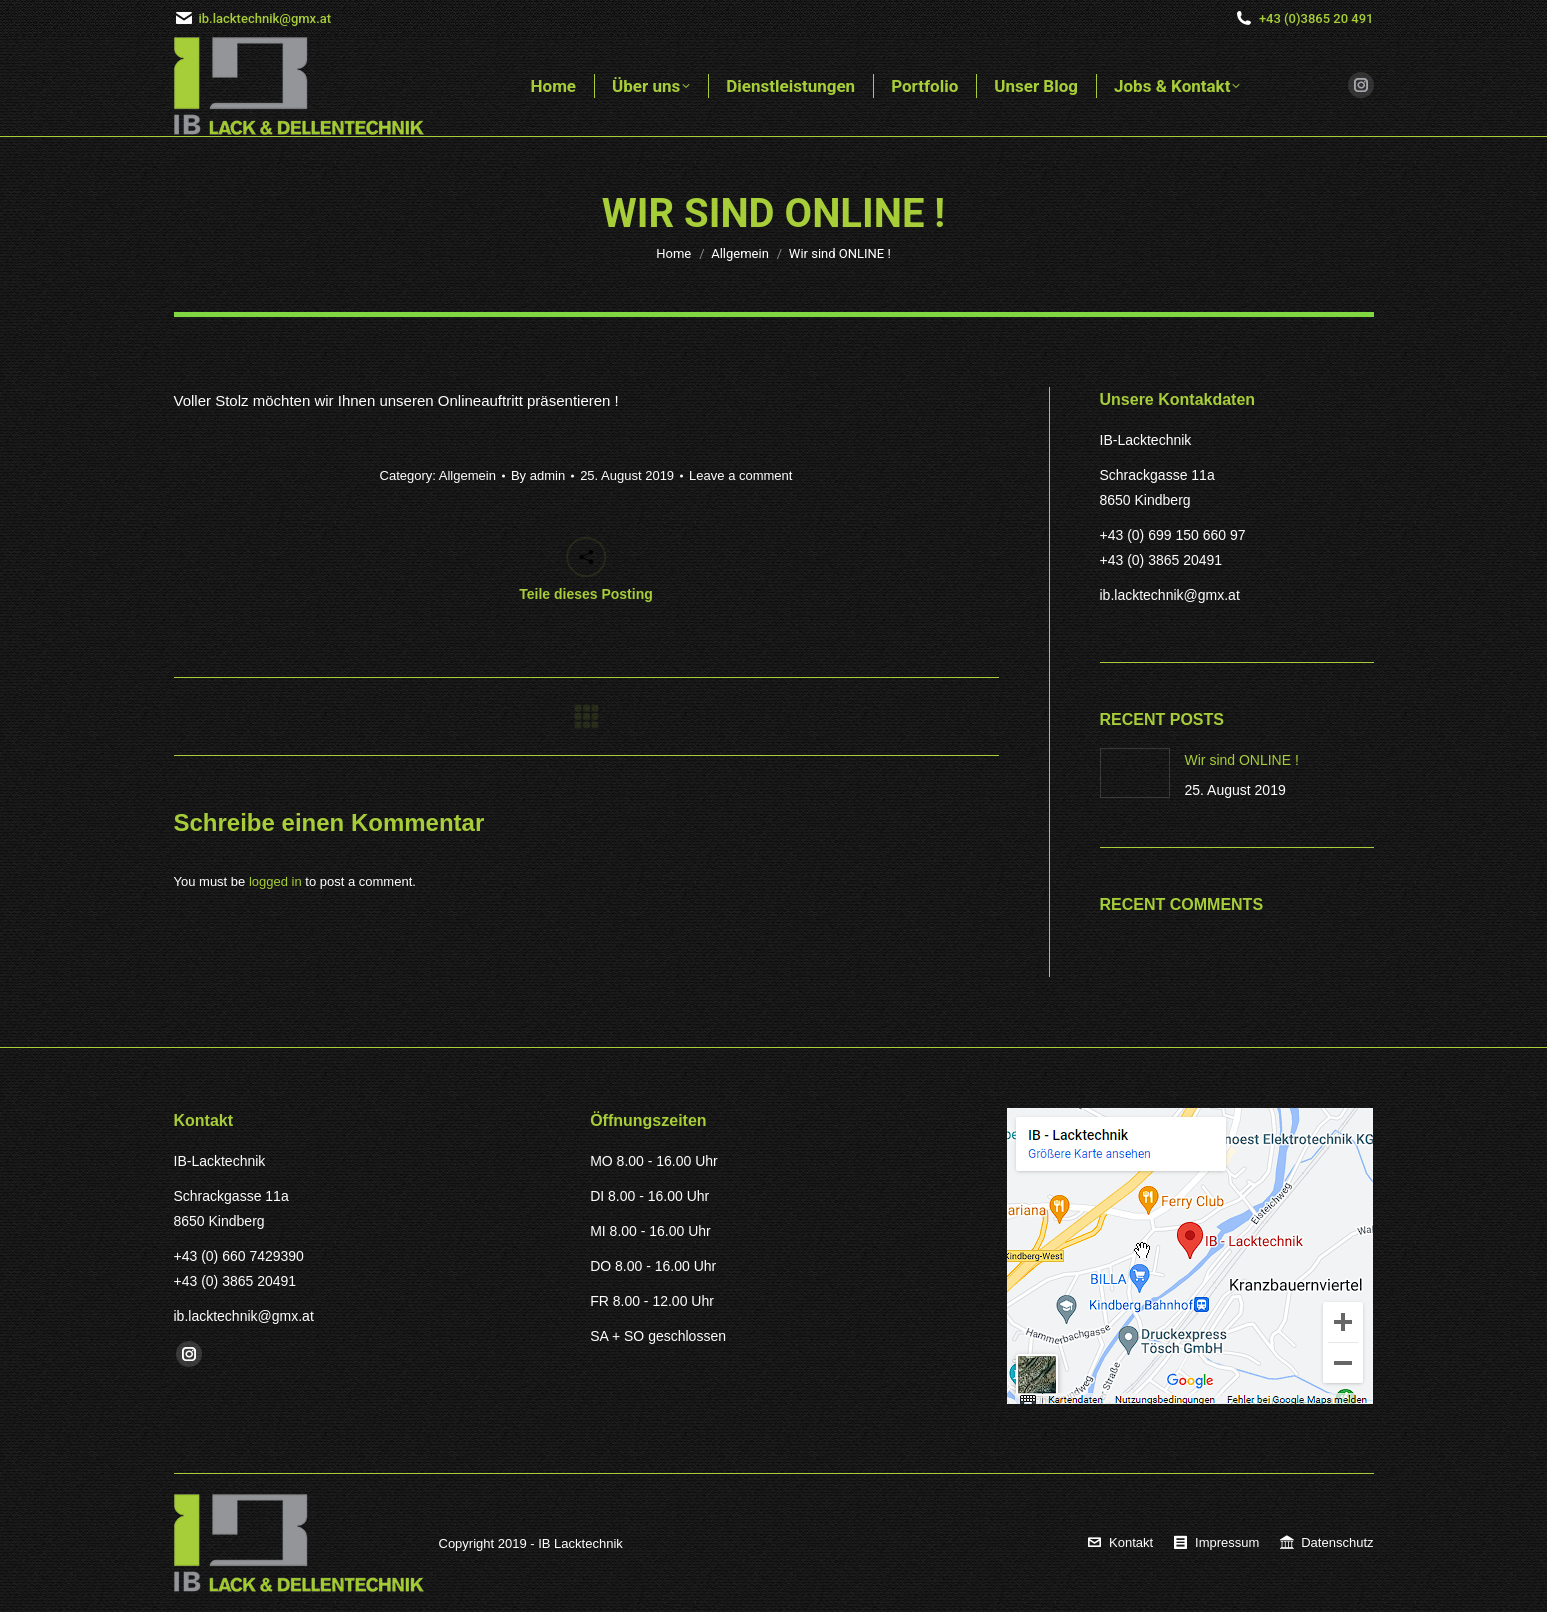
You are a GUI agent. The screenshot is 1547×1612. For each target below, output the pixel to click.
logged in (275, 881)
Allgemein (467, 475)
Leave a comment (740, 475)
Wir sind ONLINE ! (1242, 760)
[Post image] (1135, 773)
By (538, 475)
